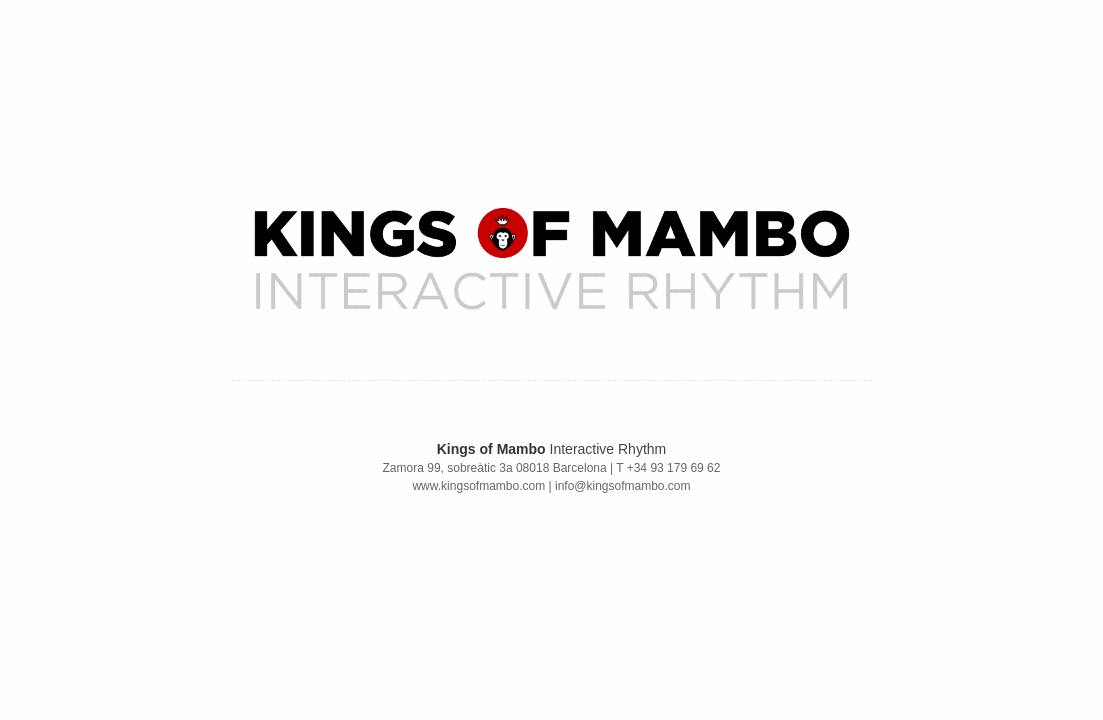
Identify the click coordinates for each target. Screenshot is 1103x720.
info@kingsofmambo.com (623, 486)
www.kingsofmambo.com (478, 486)
